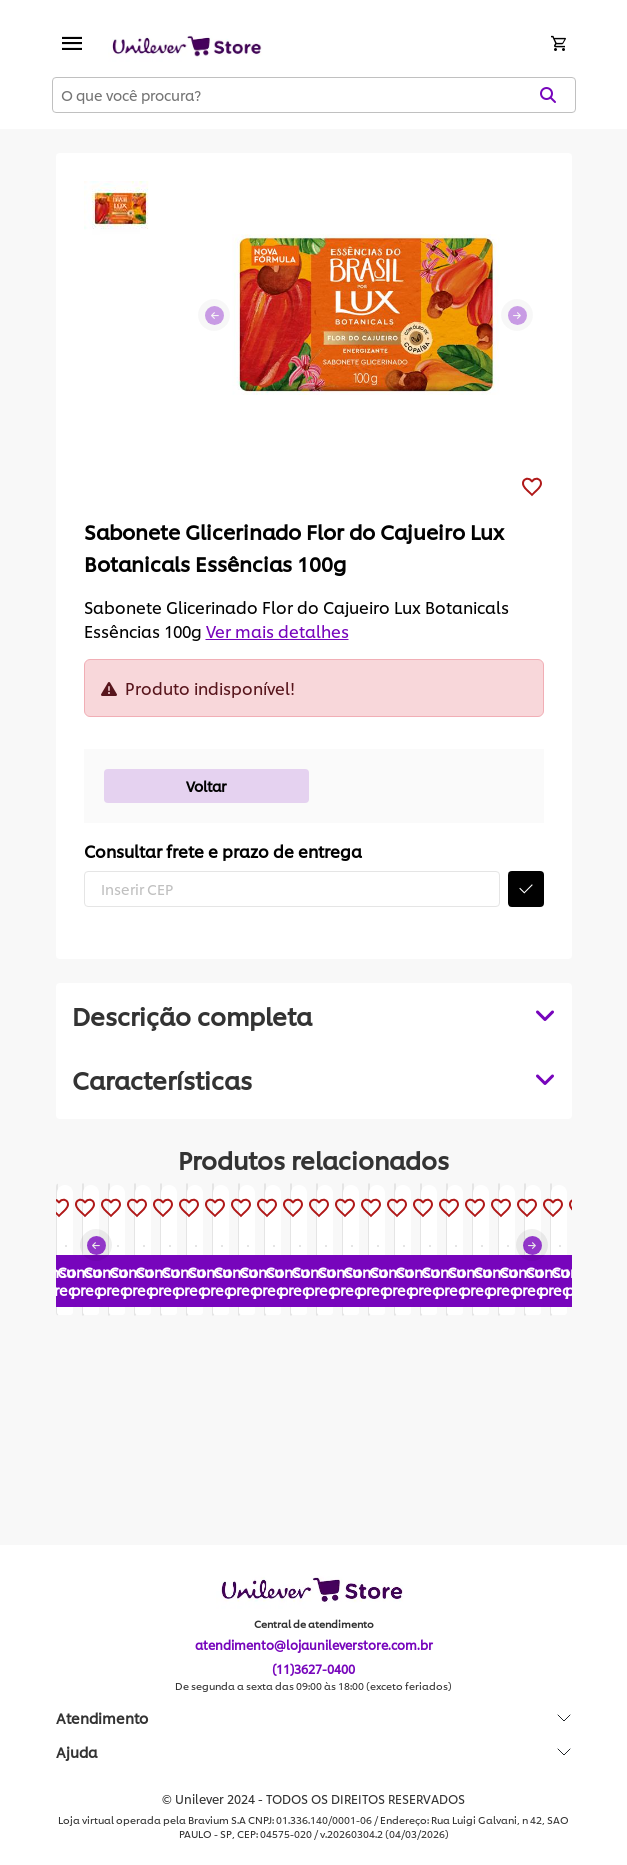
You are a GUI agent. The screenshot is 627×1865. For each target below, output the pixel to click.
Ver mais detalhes (277, 630)
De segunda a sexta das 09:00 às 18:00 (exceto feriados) (313, 1687)
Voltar (206, 785)
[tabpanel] (314, 1079)
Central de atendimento (314, 1625)
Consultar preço (158, 1423)
